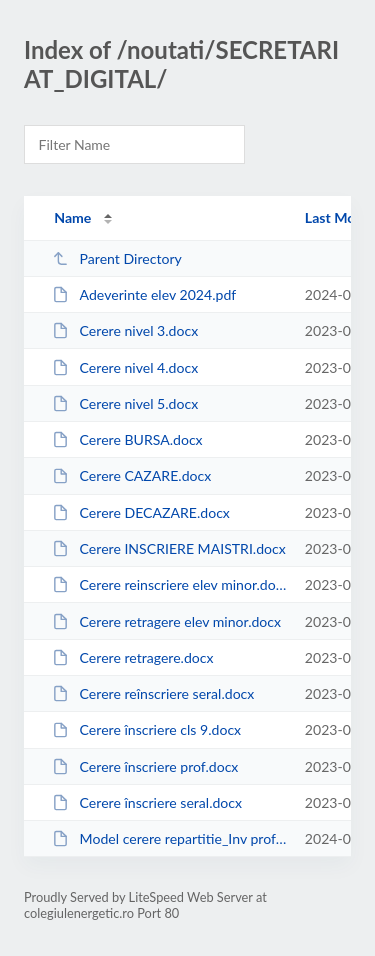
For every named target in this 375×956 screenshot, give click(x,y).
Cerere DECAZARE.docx (141, 512)
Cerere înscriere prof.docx (145, 766)
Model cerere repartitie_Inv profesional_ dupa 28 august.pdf (169, 838)
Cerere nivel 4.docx (125, 367)
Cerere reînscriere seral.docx (153, 693)
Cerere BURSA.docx (127, 439)
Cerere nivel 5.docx (125, 403)
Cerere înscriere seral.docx (147, 802)
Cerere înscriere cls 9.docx (146, 729)
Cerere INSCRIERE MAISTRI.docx (169, 548)
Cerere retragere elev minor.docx (166, 621)
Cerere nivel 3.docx (125, 330)
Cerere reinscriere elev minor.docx (169, 584)
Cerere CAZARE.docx (131, 475)
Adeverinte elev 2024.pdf (144, 294)
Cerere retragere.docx (132, 657)
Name (72, 217)
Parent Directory (117, 258)
